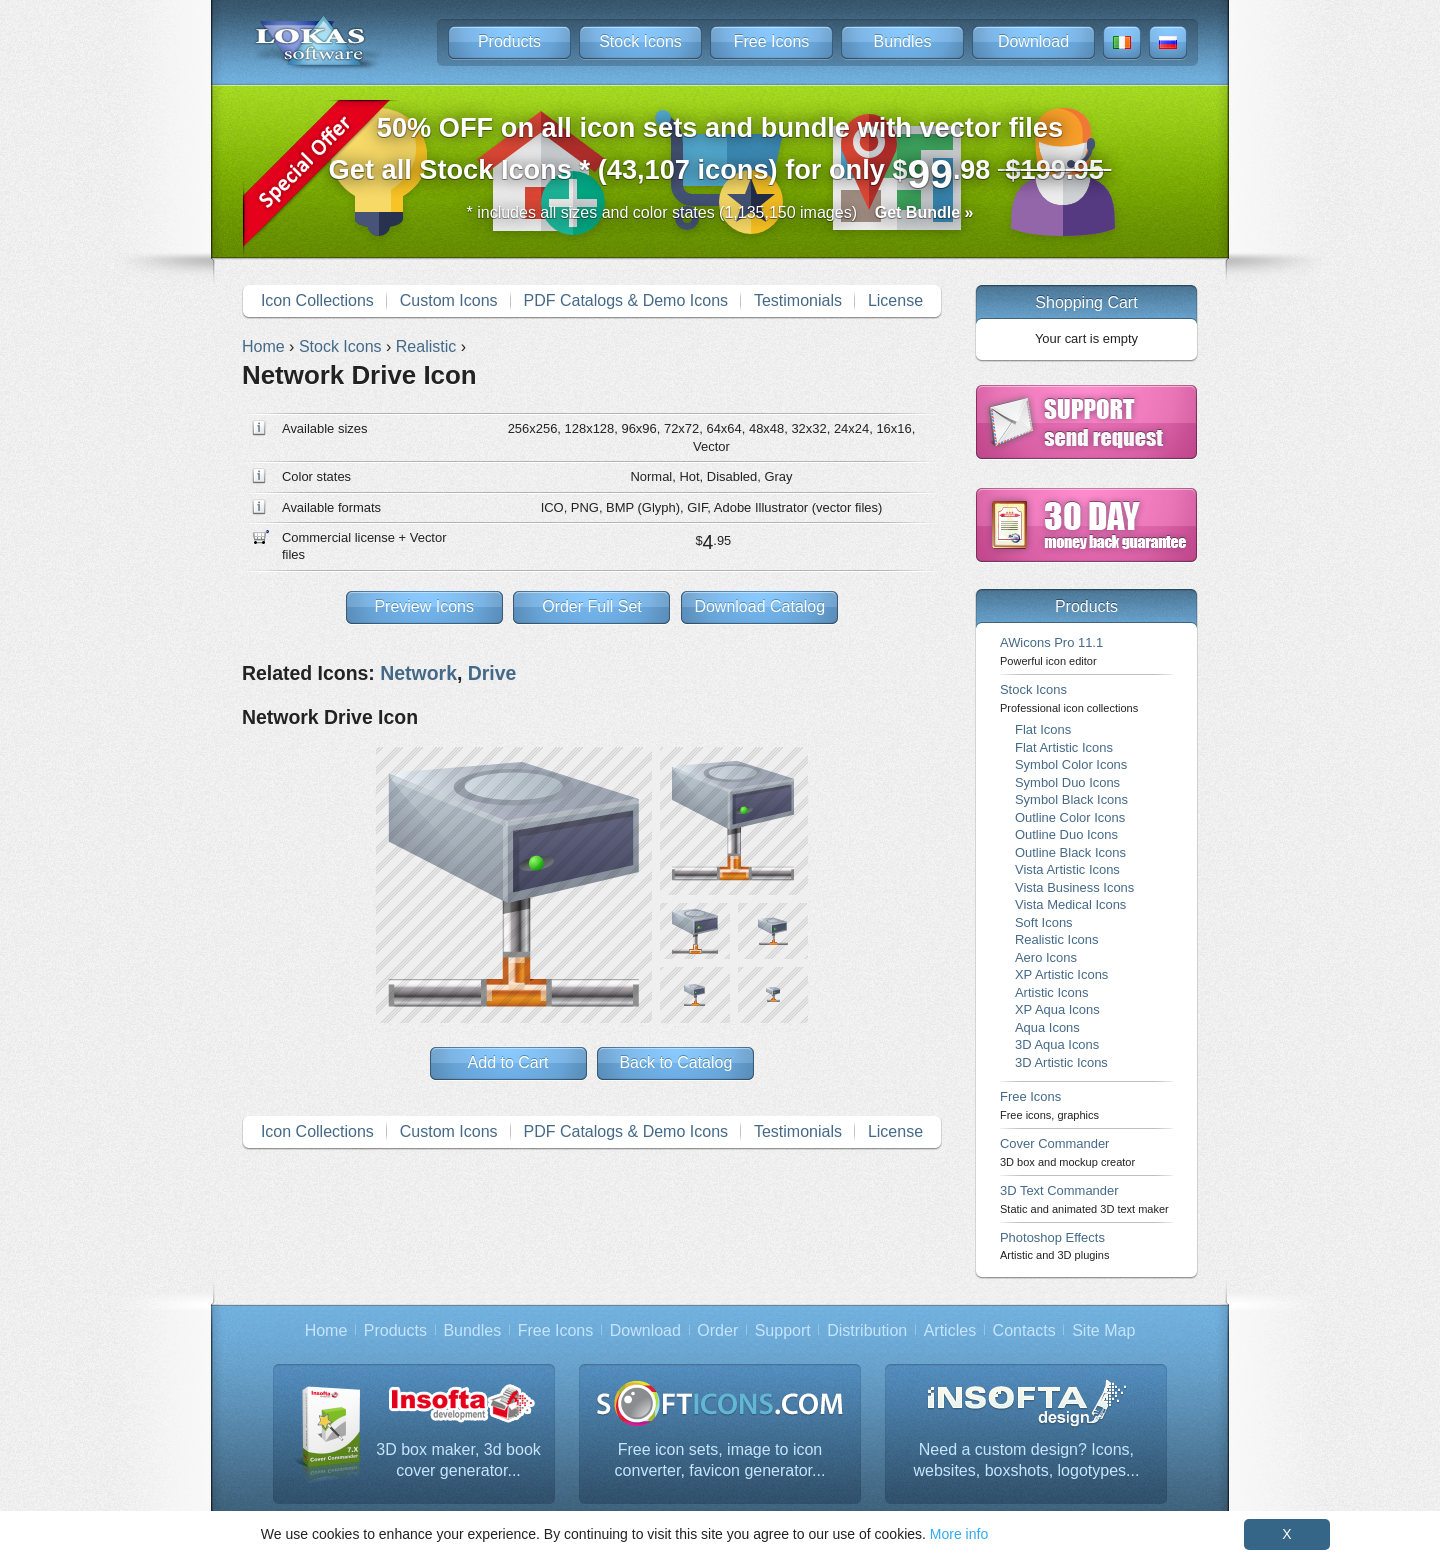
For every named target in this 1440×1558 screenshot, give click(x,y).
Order (717, 1330)
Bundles (903, 41)
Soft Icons (1044, 922)
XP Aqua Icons (1057, 1009)
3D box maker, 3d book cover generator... (458, 1460)
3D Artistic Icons (1061, 1062)
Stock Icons (640, 41)
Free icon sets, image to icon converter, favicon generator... (720, 1460)
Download (1033, 41)
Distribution (867, 1330)
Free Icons (772, 41)
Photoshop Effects (1054, 1245)
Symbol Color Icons (1071, 764)
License (895, 300)
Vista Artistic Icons (1067, 869)
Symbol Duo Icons (1067, 782)
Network (418, 673)
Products (509, 41)
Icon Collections (317, 300)
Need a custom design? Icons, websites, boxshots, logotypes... (1026, 1460)
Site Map (1103, 1330)
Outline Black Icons (1070, 852)
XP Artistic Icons (1061, 974)
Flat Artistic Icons (1064, 747)
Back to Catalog (675, 1062)
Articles (950, 1330)
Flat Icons (1043, 729)
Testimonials (798, 300)
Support (783, 1330)
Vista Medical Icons (1070, 904)
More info (959, 1534)
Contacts (1024, 1330)
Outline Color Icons (1070, 817)
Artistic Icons (1051, 992)
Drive (492, 673)
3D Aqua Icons (1057, 1044)
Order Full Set (592, 606)
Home (326, 1330)
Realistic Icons (1057, 939)
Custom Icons (449, 300)
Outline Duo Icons (1066, 834)
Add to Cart (508, 1062)
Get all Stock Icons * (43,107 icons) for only (720, 154)
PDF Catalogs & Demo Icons (626, 300)
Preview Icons (424, 606)
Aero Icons (1046, 957)
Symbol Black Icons (1071, 799)
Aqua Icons (1047, 1027)
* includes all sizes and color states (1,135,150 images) (720, 212)
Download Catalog (759, 606)
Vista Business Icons (1074, 887)
